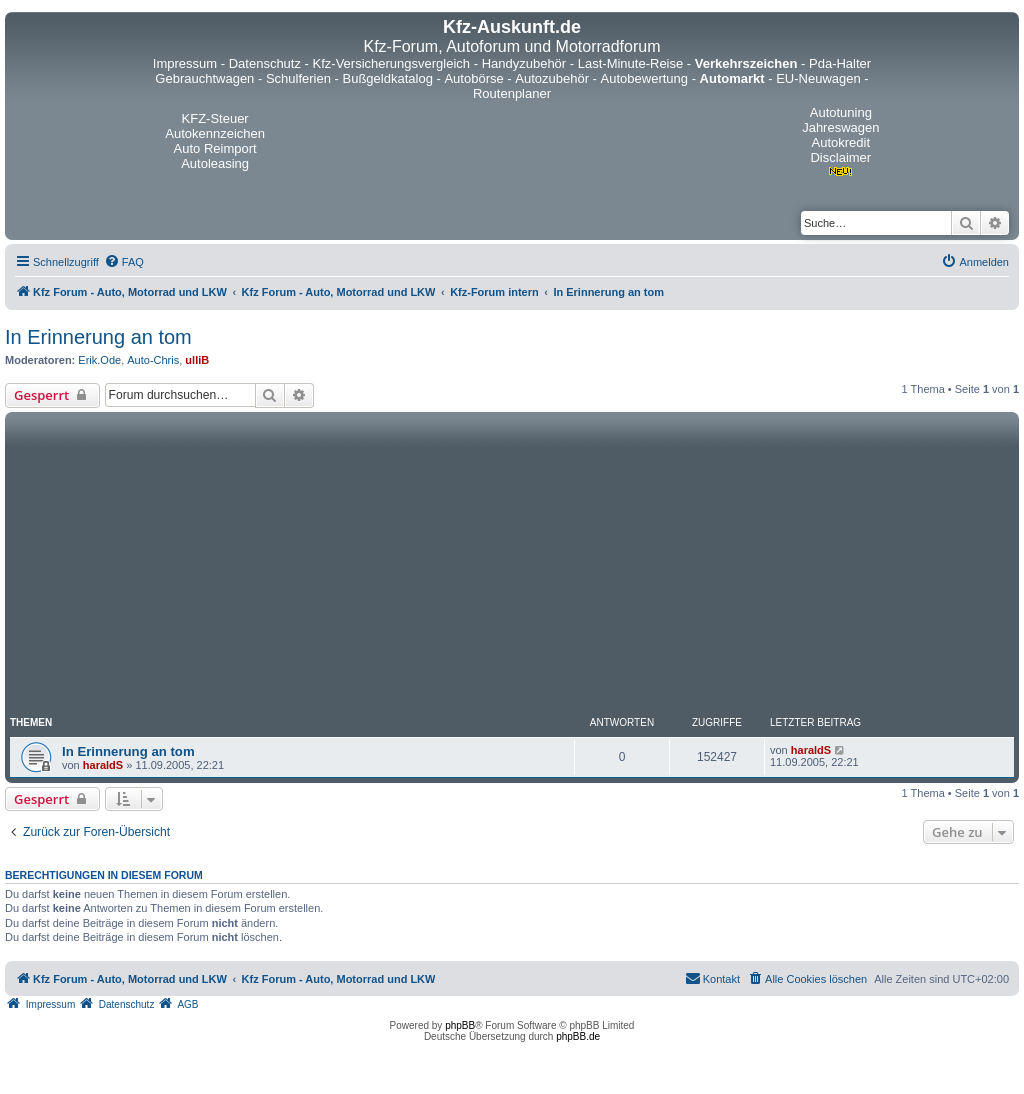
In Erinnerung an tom (98, 337)
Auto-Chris (153, 360)
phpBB (460, 1025)
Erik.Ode (99, 360)
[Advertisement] (512, 567)
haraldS (103, 765)
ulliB (197, 360)
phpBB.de (578, 1036)
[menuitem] (124, 262)
